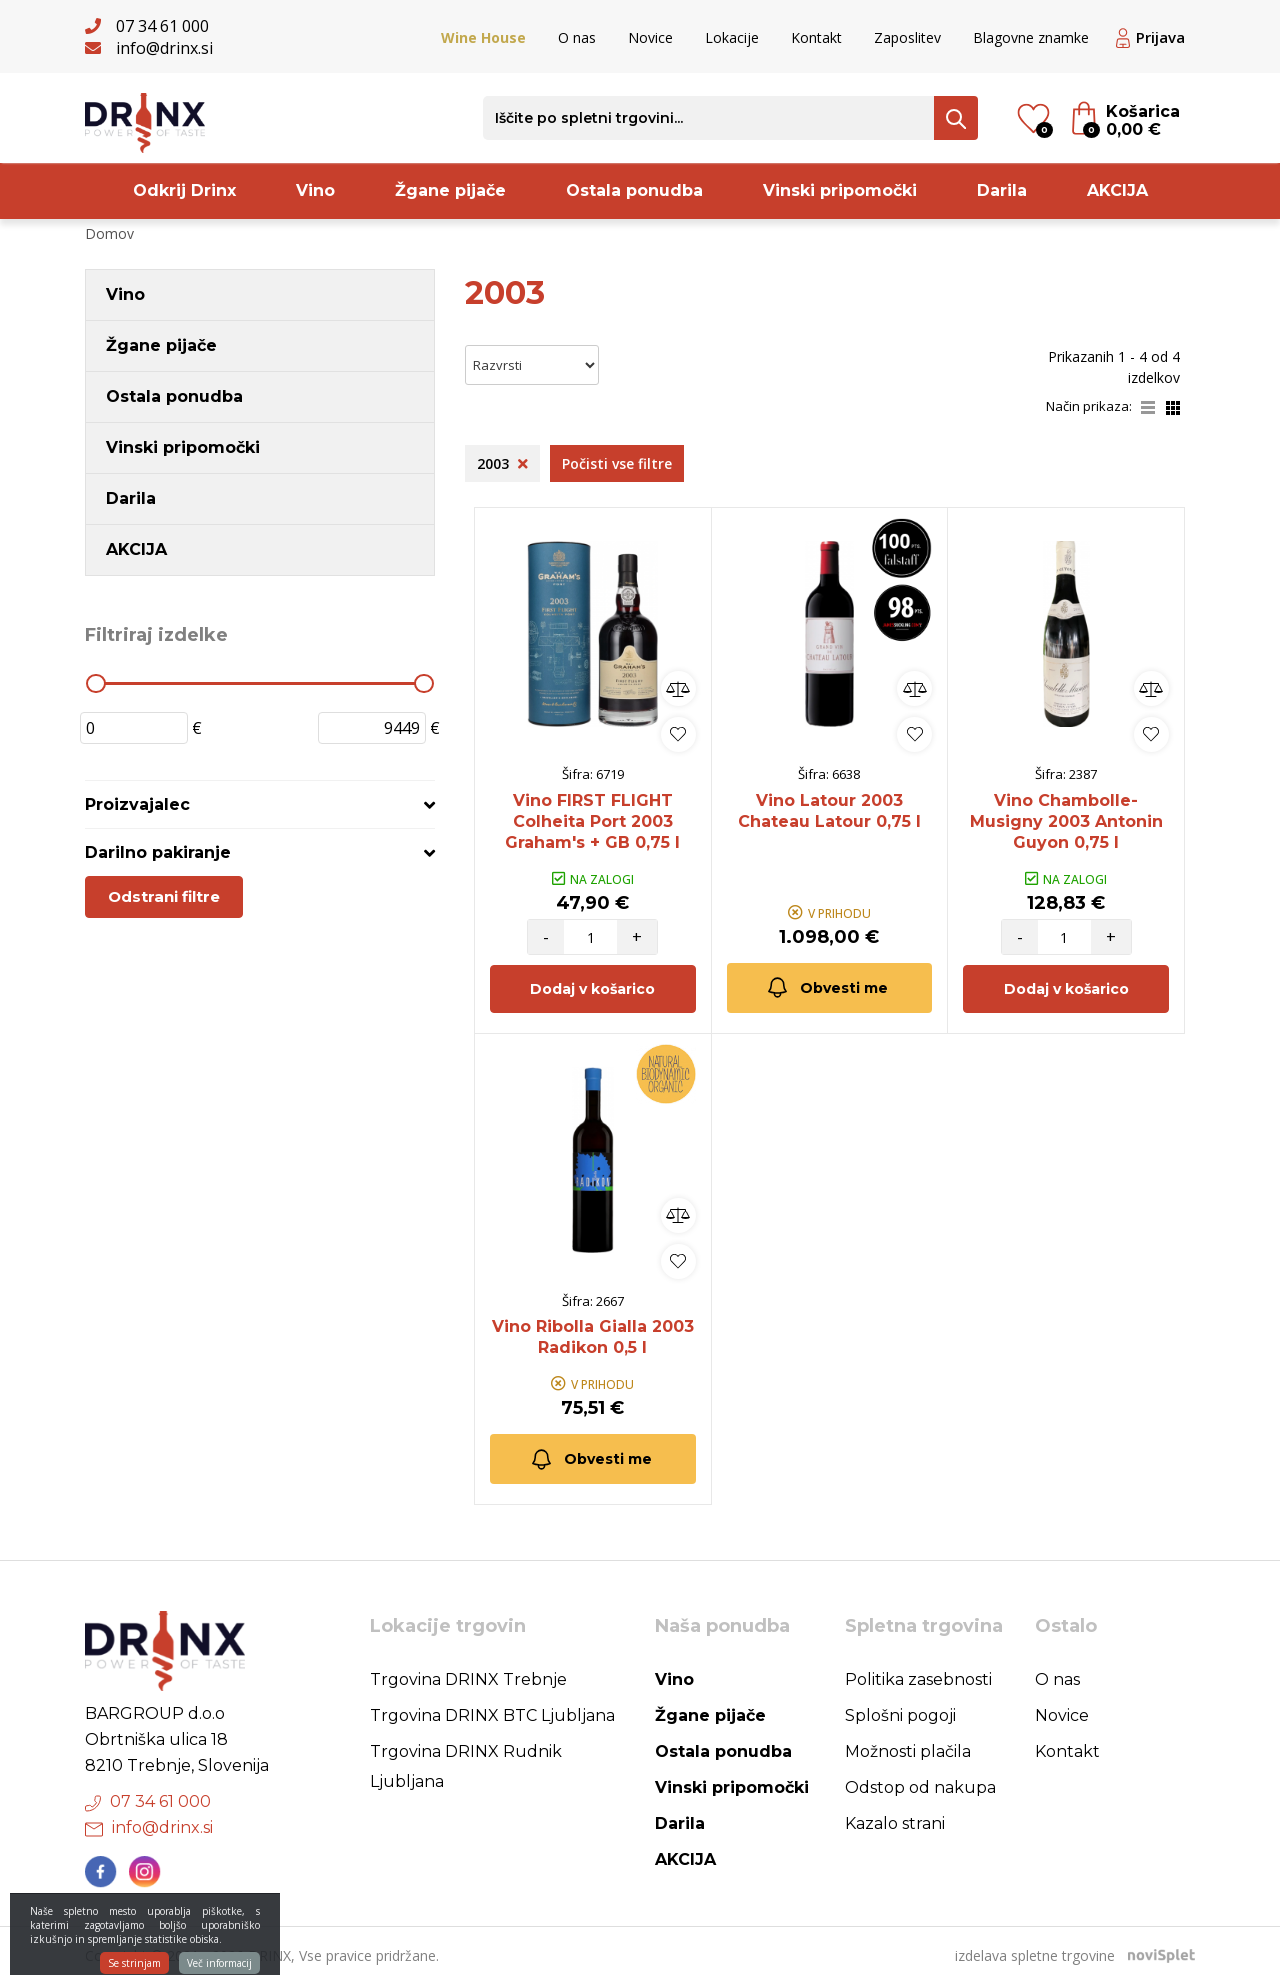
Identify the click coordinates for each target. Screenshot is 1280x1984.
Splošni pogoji (900, 1715)
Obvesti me (826, 987)
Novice (650, 37)
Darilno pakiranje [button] (158, 852)
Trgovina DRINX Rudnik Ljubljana (466, 1766)
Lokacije (732, 37)
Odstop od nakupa (920, 1787)
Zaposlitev (907, 37)
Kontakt (816, 37)
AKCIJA (1117, 190)
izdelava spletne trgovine (1035, 1955)
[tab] (260, 804)
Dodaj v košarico (592, 989)
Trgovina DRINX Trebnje (468, 1679)
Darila (1002, 190)
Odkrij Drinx (184, 190)
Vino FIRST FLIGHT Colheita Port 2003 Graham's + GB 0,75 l (592, 821)
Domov (109, 233)
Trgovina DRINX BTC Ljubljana (492, 1715)
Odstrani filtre (164, 896)
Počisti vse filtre (617, 463)
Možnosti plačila (908, 1751)
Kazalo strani (895, 1823)
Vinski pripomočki (840, 190)
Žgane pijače (450, 190)
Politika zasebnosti (918, 1679)
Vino (315, 190)
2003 (502, 463)
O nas (577, 37)
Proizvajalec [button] (137, 804)
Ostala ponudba (634, 190)
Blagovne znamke (1031, 37)
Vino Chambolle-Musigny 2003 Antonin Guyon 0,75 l (1066, 821)
